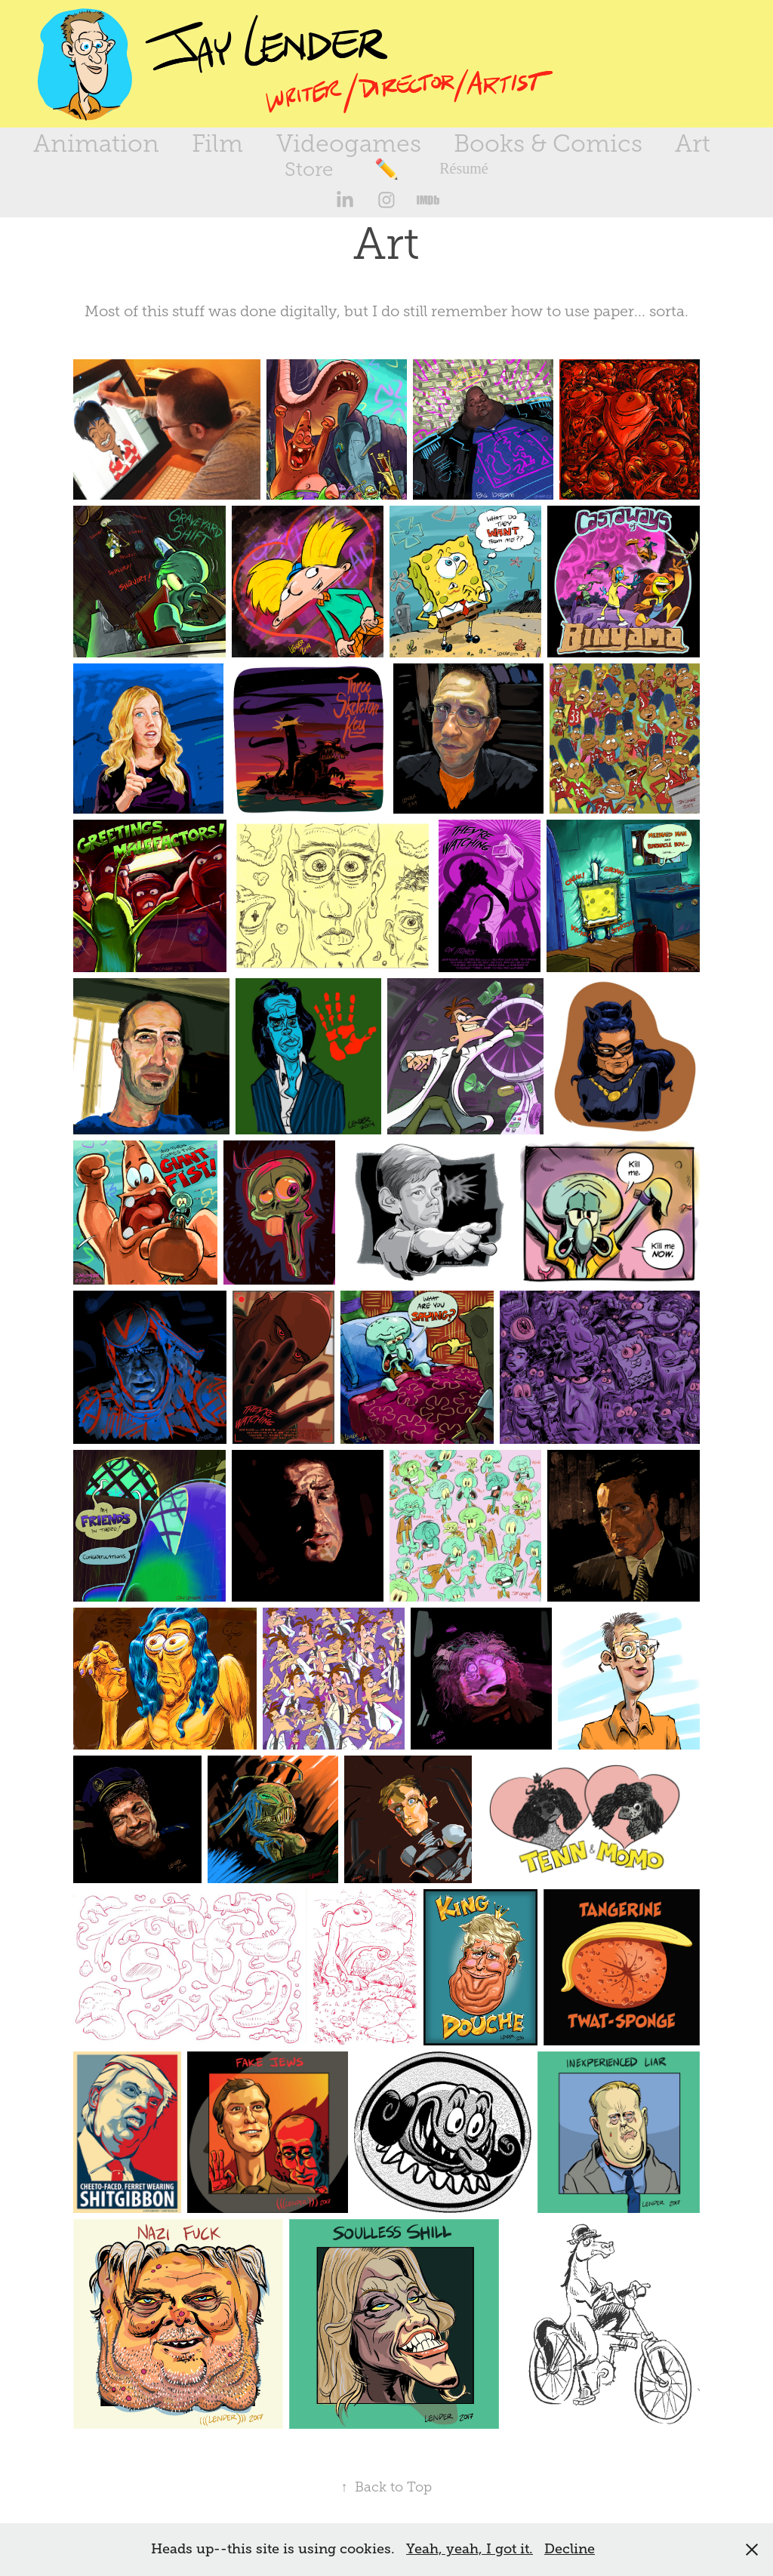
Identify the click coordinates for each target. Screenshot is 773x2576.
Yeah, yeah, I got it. (469, 2548)
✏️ (386, 169)
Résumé (463, 168)
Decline (569, 2548)
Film (217, 143)
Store (309, 169)
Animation (96, 143)
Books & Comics (548, 143)
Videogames (348, 143)
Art (692, 143)
